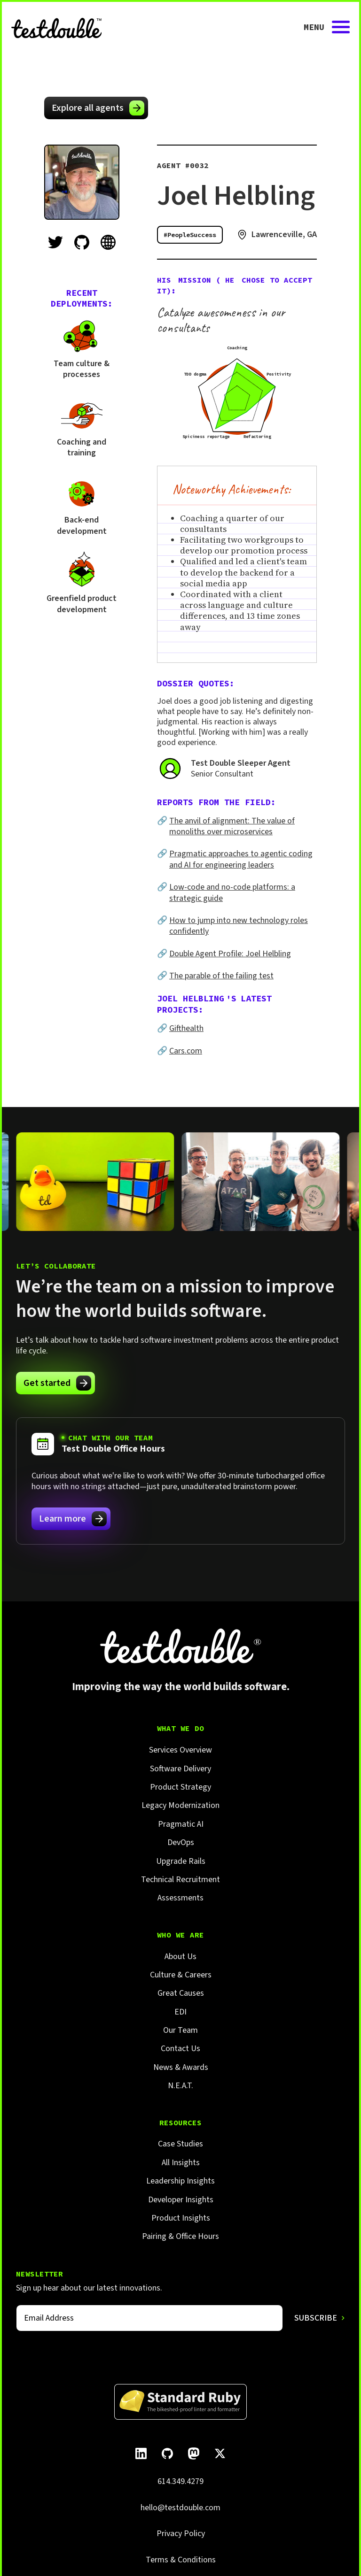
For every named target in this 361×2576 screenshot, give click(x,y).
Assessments (180, 1897)
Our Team (180, 2030)
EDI (180, 2012)
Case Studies (180, 2143)
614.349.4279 (180, 2481)
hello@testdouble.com (180, 2507)
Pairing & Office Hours (180, 2236)
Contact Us (180, 2048)
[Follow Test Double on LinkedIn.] (141, 2453)
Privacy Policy (181, 2533)
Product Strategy (180, 1787)
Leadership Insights (180, 2181)
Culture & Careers (181, 1974)
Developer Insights (180, 2199)
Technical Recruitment (180, 1879)
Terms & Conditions (181, 2559)
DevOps (180, 1842)
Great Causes (180, 1993)
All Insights (181, 2162)
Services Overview (180, 1750)
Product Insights (180, 2218)
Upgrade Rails (180, 1861)
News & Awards (180, 2067)
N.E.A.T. (180, 2085)
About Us (180, 1956)
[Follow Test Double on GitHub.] (167, 2453)
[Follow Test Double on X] (220, 2453)
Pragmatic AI (181, 1824)
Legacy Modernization (180, 1805)
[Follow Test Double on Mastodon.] (193, 2453)
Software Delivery (180, 1768)
